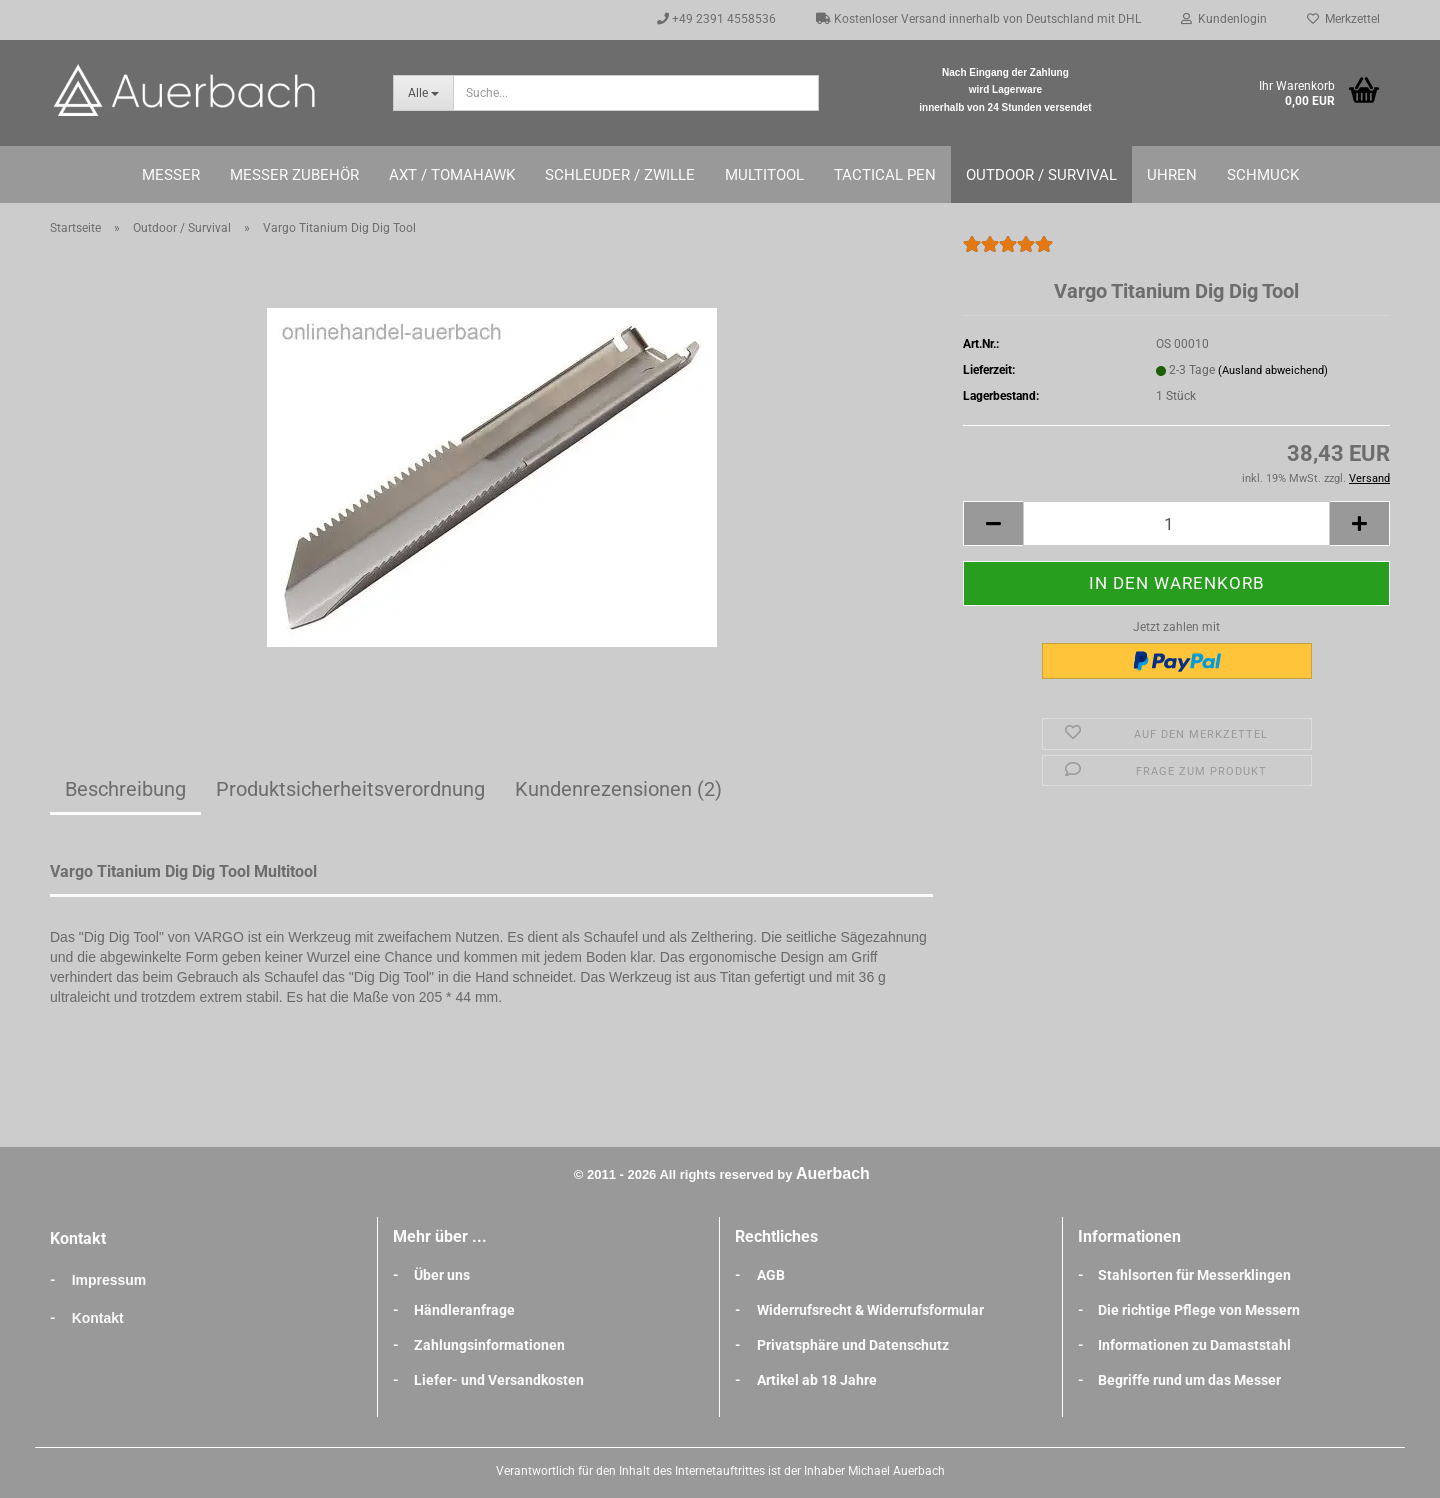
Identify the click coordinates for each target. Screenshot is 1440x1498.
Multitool (764, 175)
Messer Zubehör (294, 175)
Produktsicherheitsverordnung (350, 789)
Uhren (1172, 175)
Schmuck (1263, 175)
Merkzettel (1343, 19)
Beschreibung (125, 789)
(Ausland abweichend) (1273, 370)
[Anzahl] (1176, 523)
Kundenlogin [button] (1224, 19)
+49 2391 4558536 (716, 19)
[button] (993, 523)
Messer (171, 175)
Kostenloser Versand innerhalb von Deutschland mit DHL (978, 19)
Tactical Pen (885, 175)
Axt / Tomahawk (452, 175)
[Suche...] (423, 93)
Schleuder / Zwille (620, 175)
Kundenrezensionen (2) (618, 789)
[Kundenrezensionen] (1008, 253)
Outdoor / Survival (1041, 175)
